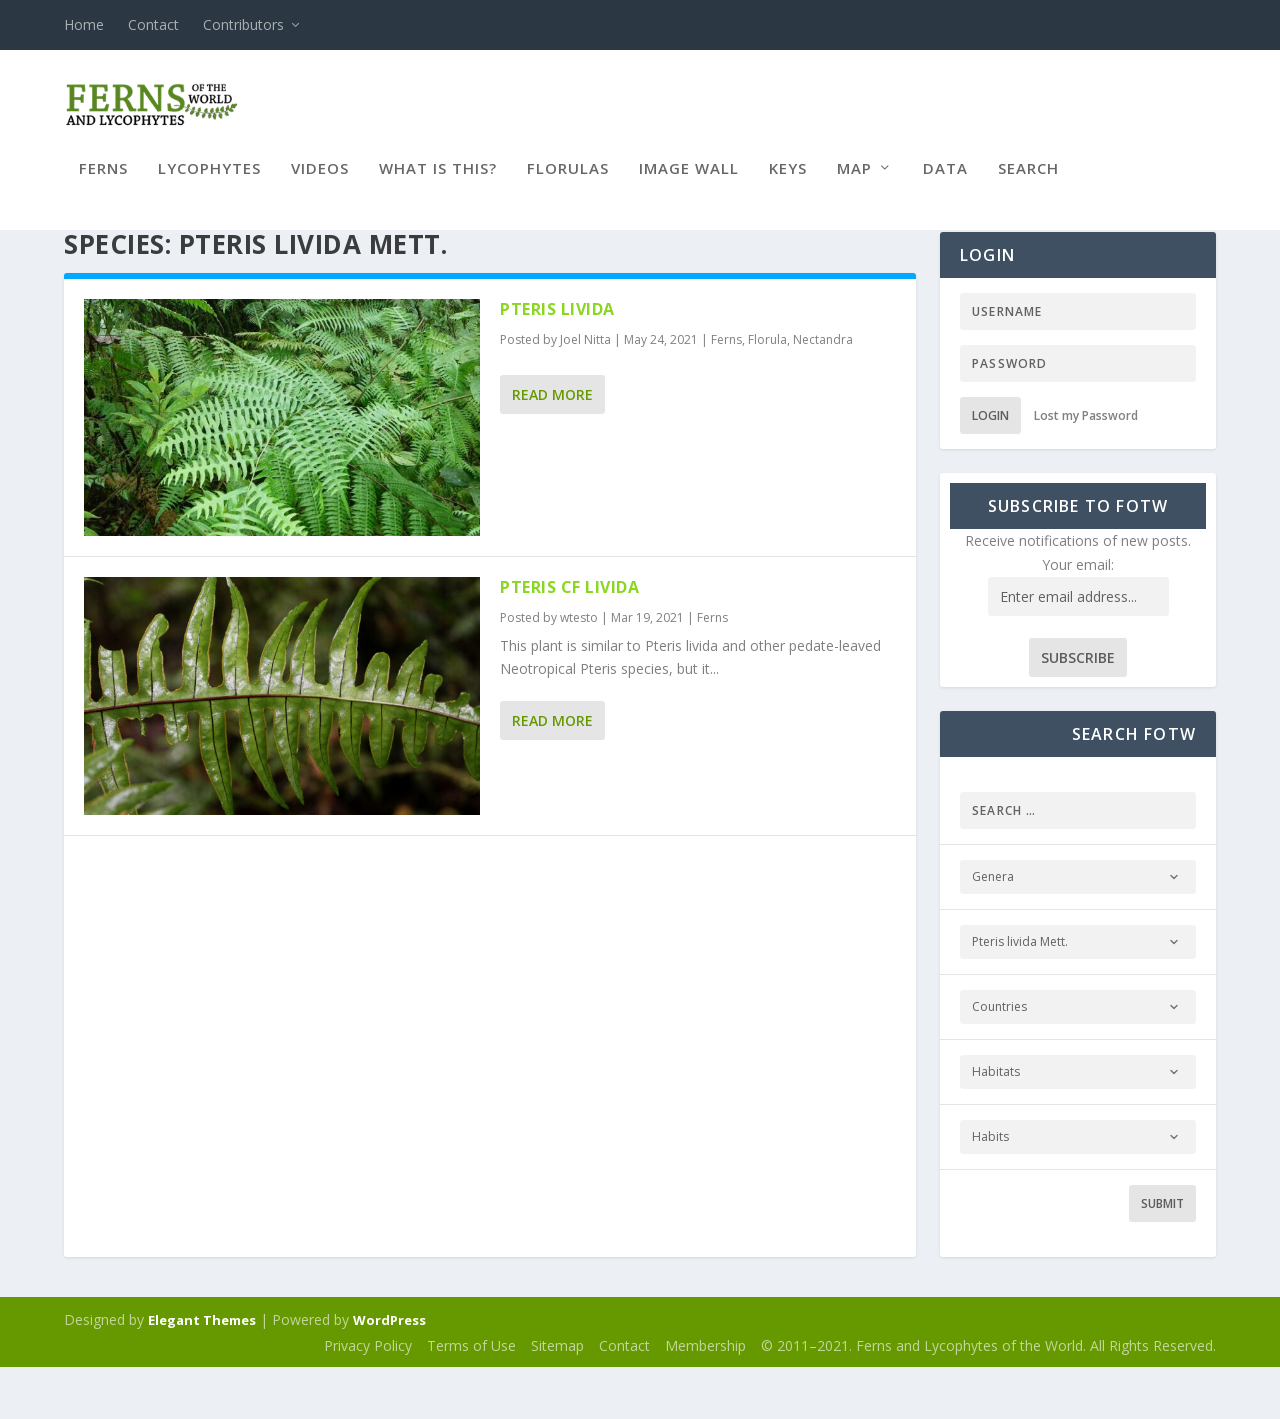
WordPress (389, 1372)
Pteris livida (557, 361)
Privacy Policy (368, 1397)
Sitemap (557, 1397)
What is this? (438, 183)
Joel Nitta (585, 391)
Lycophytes (209, 183)
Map (854, 183)
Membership (705, 1397)
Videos (320, 183)
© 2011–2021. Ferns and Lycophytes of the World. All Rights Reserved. (988, 1397)
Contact (153, 24)
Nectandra (823, 391)
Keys (788, 183)
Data (945, 183)
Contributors (243, 24)
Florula (767, 391)
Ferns (103, 183)
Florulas (568, 183)
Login (990, 467)
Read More (552, 446)
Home (84, 24)
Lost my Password (1086, 467)
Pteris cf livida (569, 639)
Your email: (1078, 616)
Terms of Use (471, 1397)
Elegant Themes (202, 1372)
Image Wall (689, 183)
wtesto (579, 669)
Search (1028, 183)
